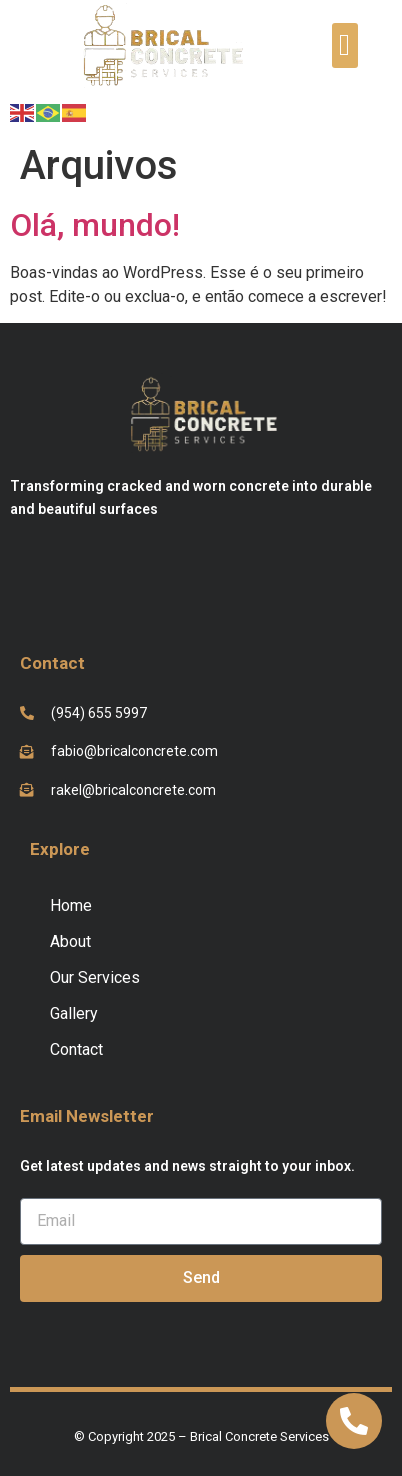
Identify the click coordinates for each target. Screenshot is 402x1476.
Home (71, 905)
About (70, 941)
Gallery (74, 1013)
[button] (345, 45)
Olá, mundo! (95, 225)
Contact (76, 1049)
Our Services (95, 977)
